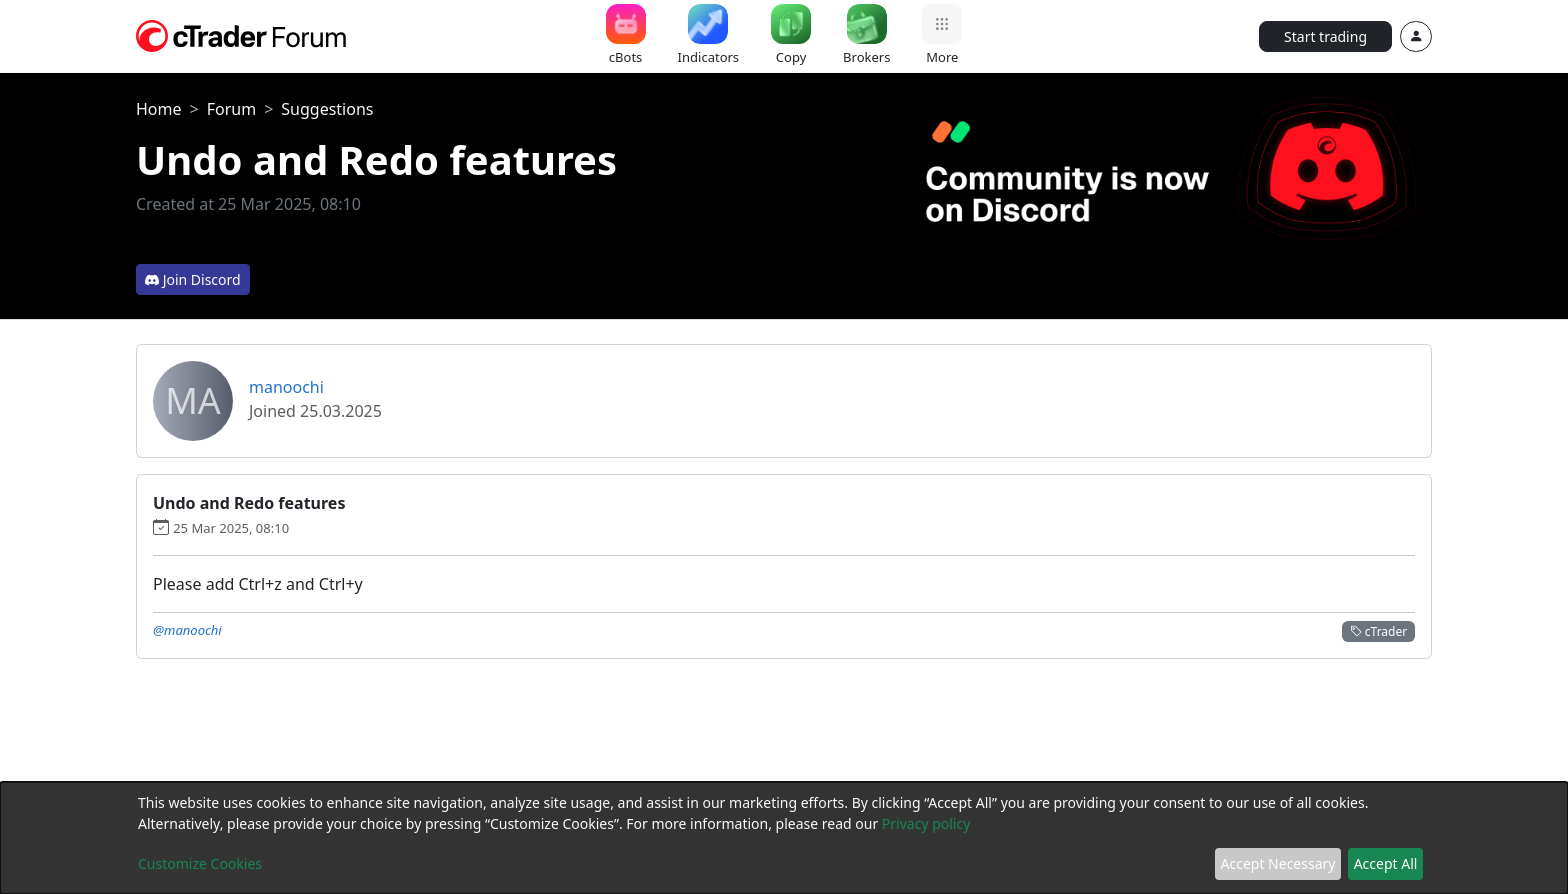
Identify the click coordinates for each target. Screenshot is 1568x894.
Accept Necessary (1278, 863)
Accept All (1386, 863)
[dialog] (784, 838)
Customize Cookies (200, 863)
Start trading (1325, 36)
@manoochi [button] (187, 630)
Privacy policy (926, 823)
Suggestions (327, 109)
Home (159, 109)
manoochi (286, 387)
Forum (231, 109)
